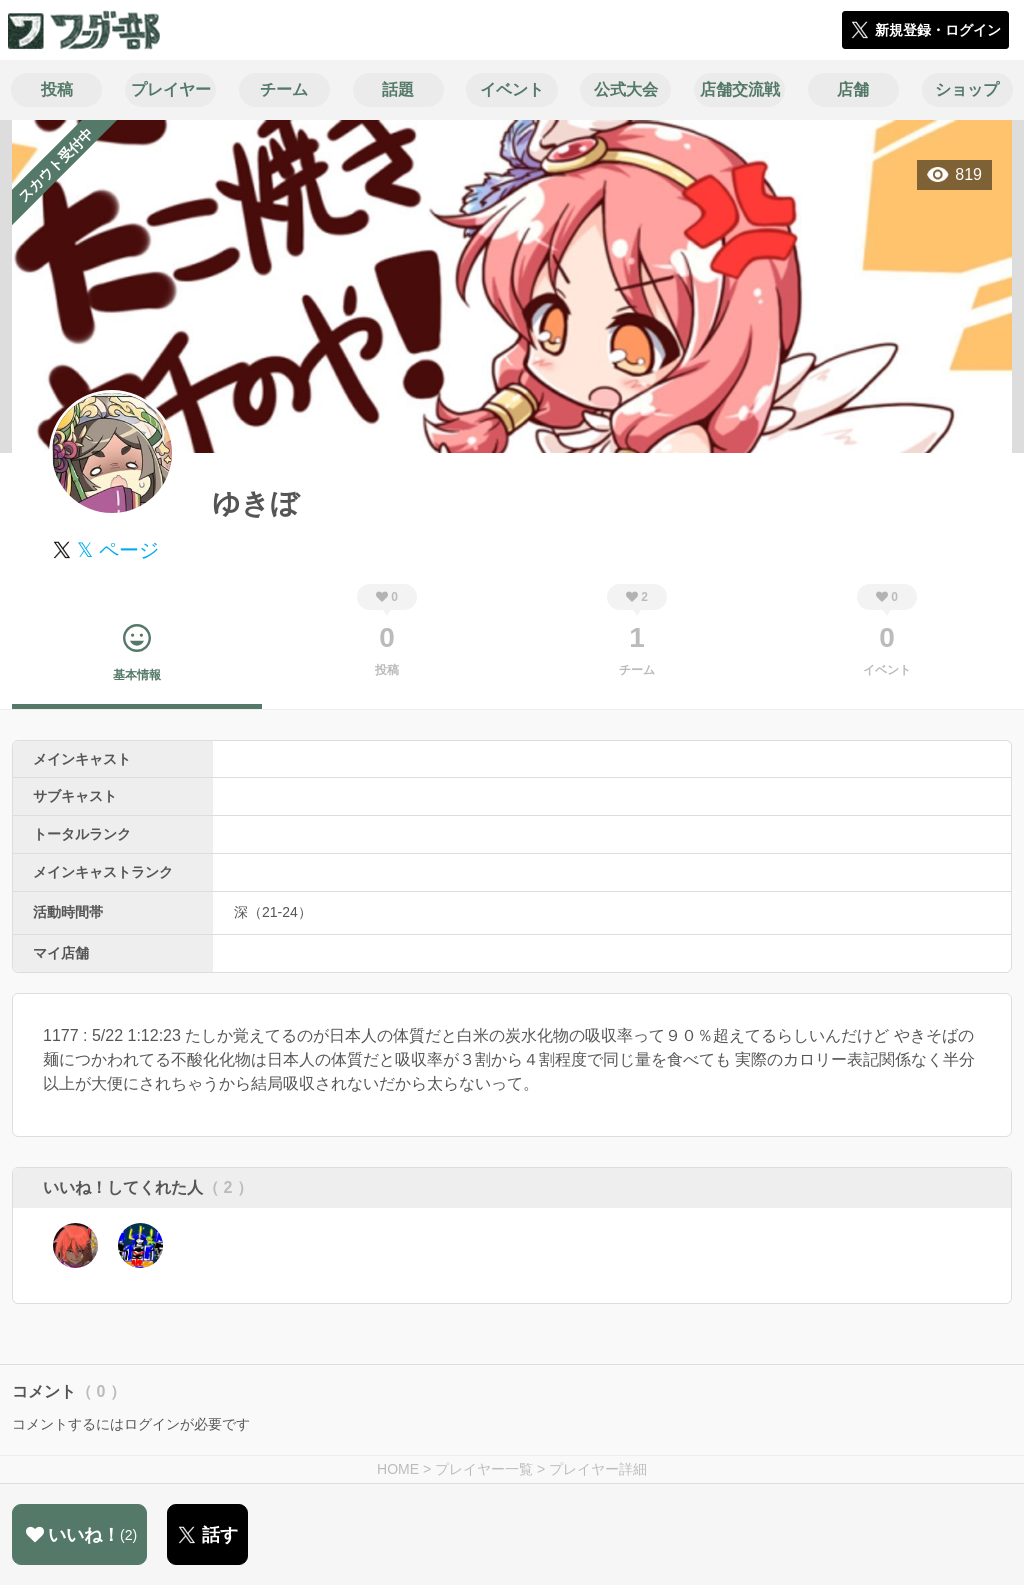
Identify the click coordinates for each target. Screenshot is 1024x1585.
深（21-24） (273, 912)
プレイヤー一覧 (484, 1469)
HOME (398, 1469)
